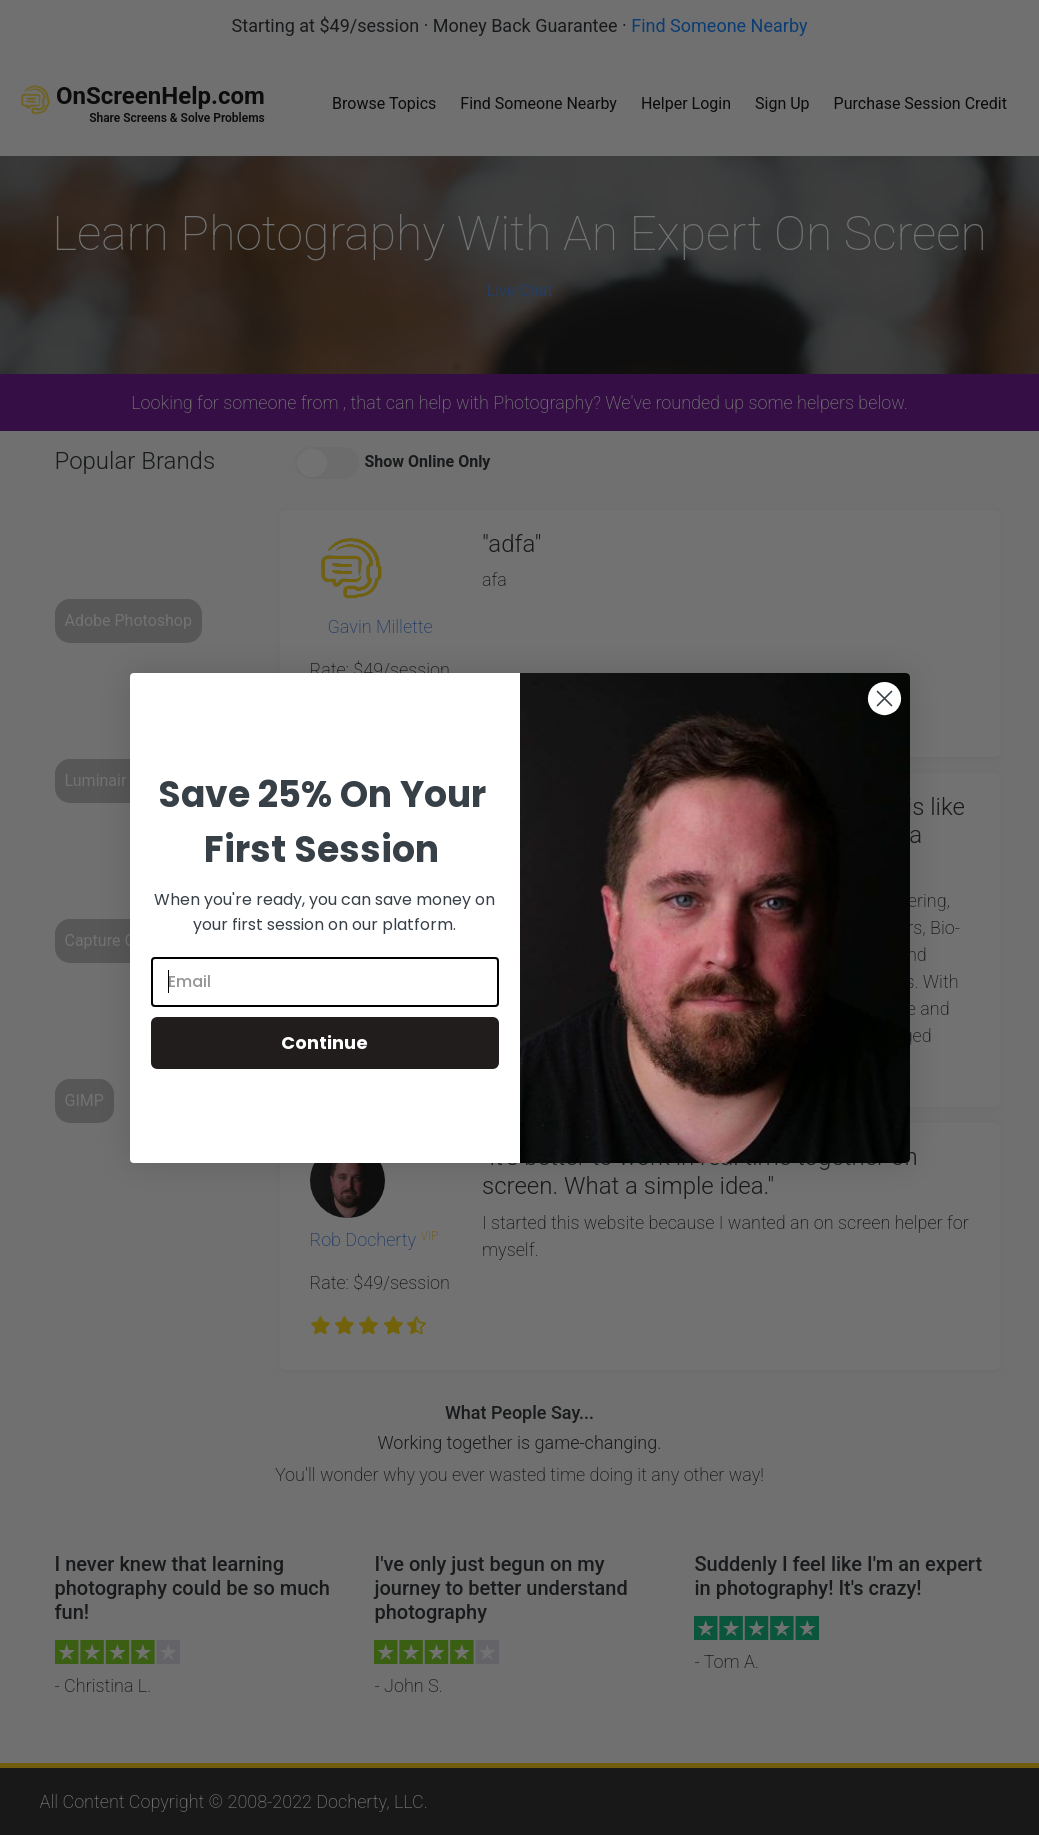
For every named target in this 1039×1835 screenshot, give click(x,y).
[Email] (325, 982)
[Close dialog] (884, 698)
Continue (324, 1042)
